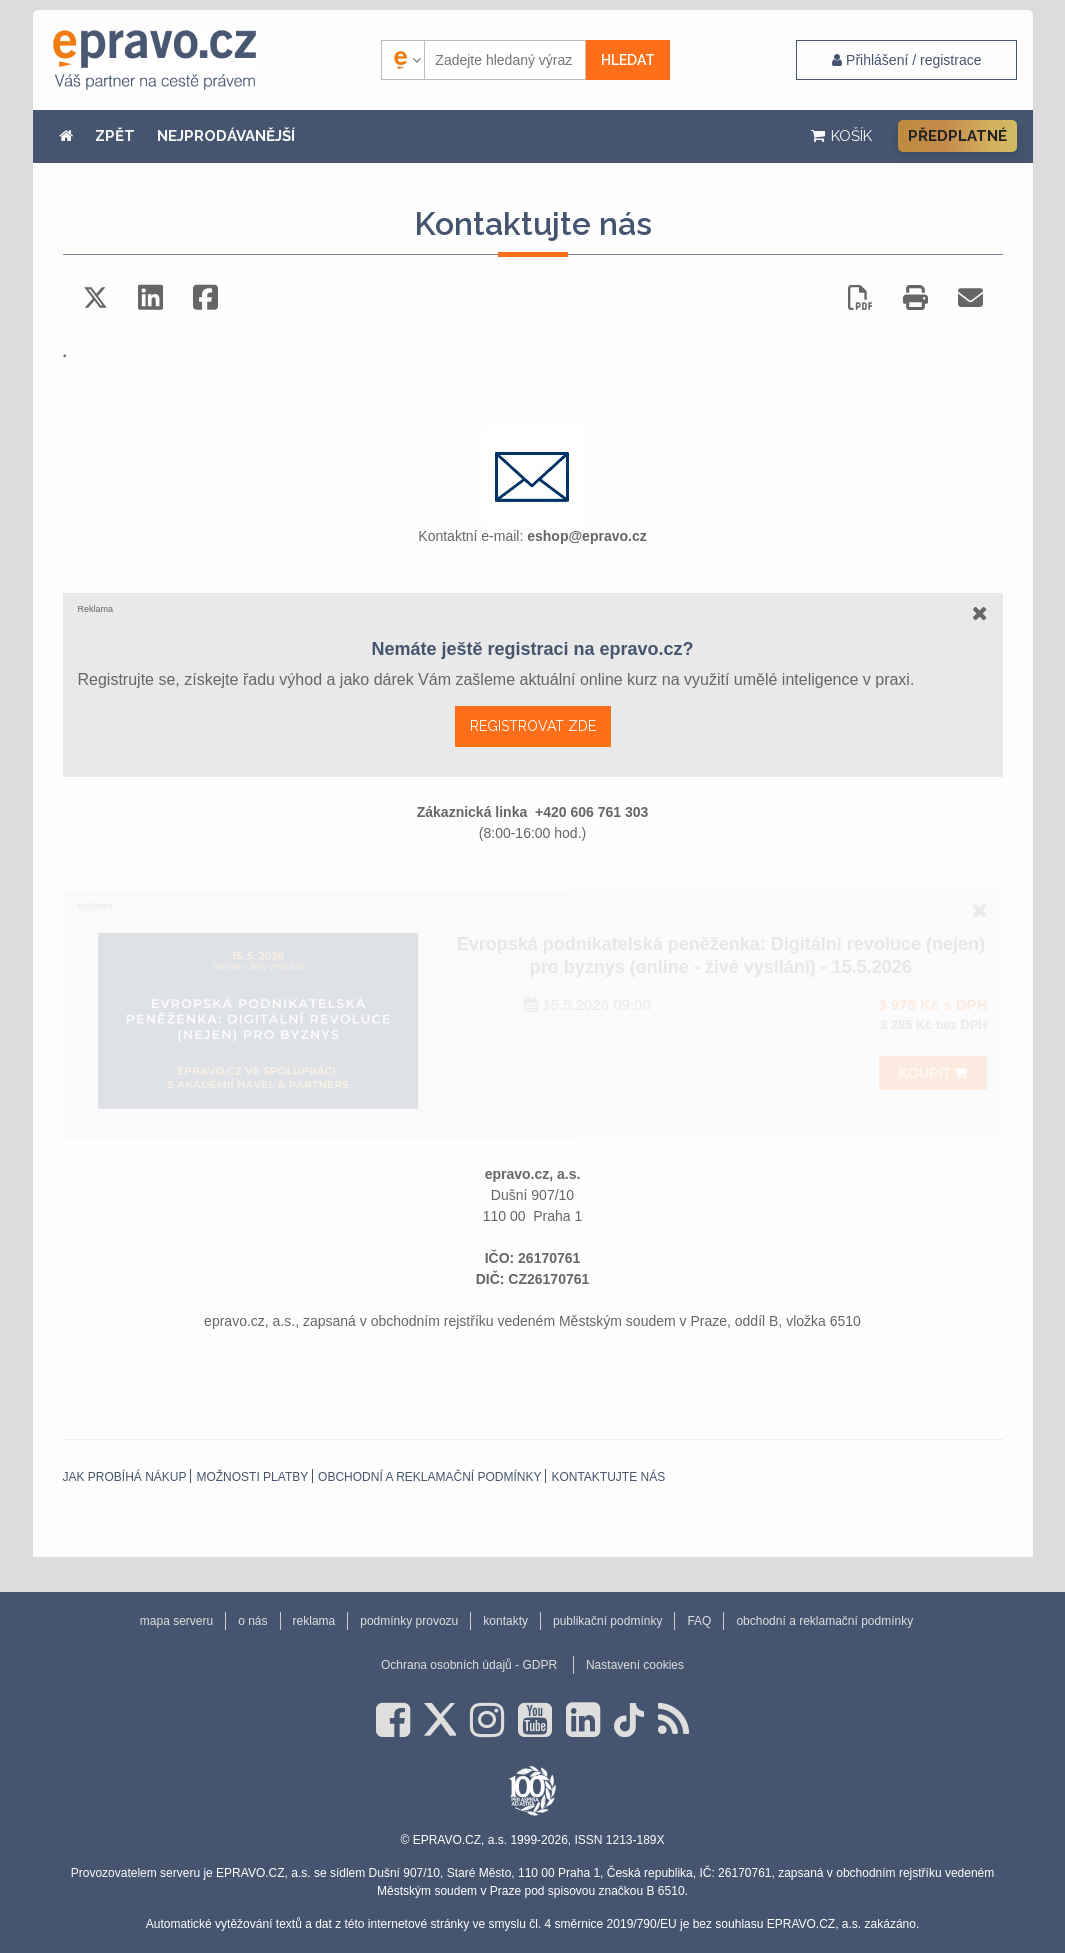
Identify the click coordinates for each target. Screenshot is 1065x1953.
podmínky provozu (409, 1621)
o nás (252, 1621)
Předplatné (957, 136)
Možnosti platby (252, 1477)
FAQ (699, 1621)
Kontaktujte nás (608, 1477)
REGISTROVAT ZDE (533, 726)
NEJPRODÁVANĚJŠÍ (226, 136)
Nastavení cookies (635, 1665)
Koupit (933, 1073)
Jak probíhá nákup (125, 1477)
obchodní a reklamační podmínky (429, 1477)
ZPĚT (115, 136)
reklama (314, 1621)
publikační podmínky (607, 1621)
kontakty (505, 1621)
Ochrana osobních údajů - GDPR (469, 1665)
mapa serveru (176, 1621)
